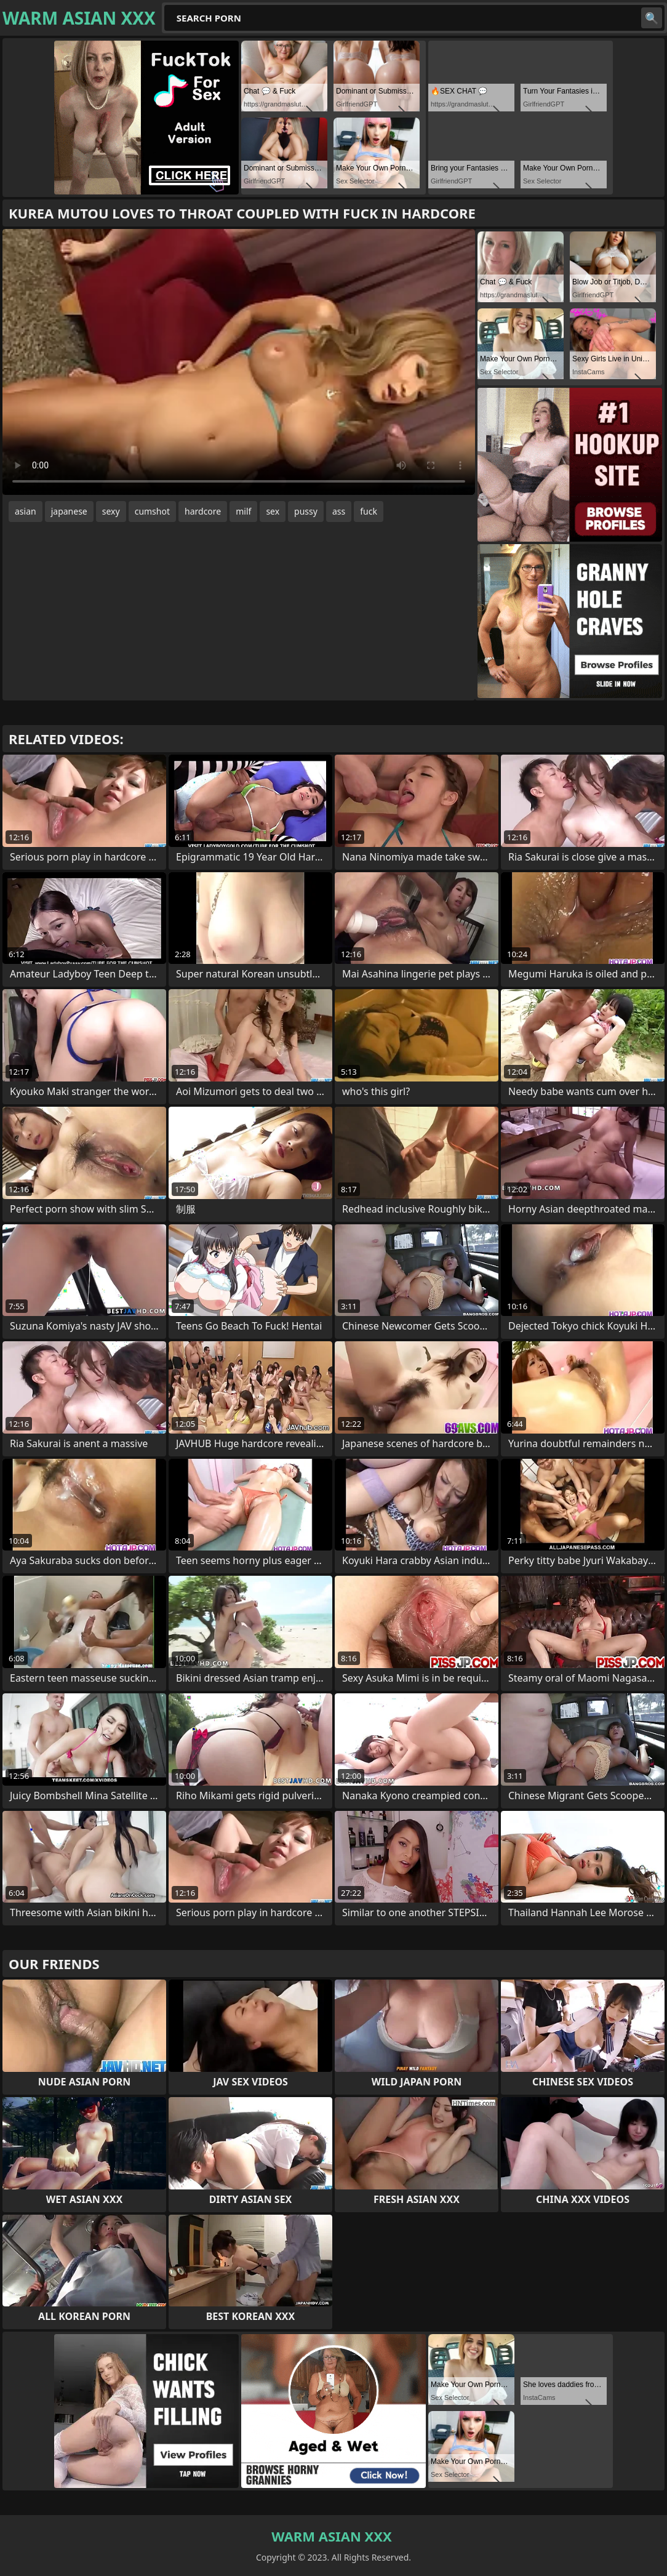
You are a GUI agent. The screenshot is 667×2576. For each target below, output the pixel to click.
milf (243, 511)
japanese (69, 511)
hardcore (203, 511)
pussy (306, 511)
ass (338, 511)
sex (272, 511)
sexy (111, 511)
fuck (368, 511)
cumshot (152, 511)
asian (25, 511)
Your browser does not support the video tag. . (238, 362)
